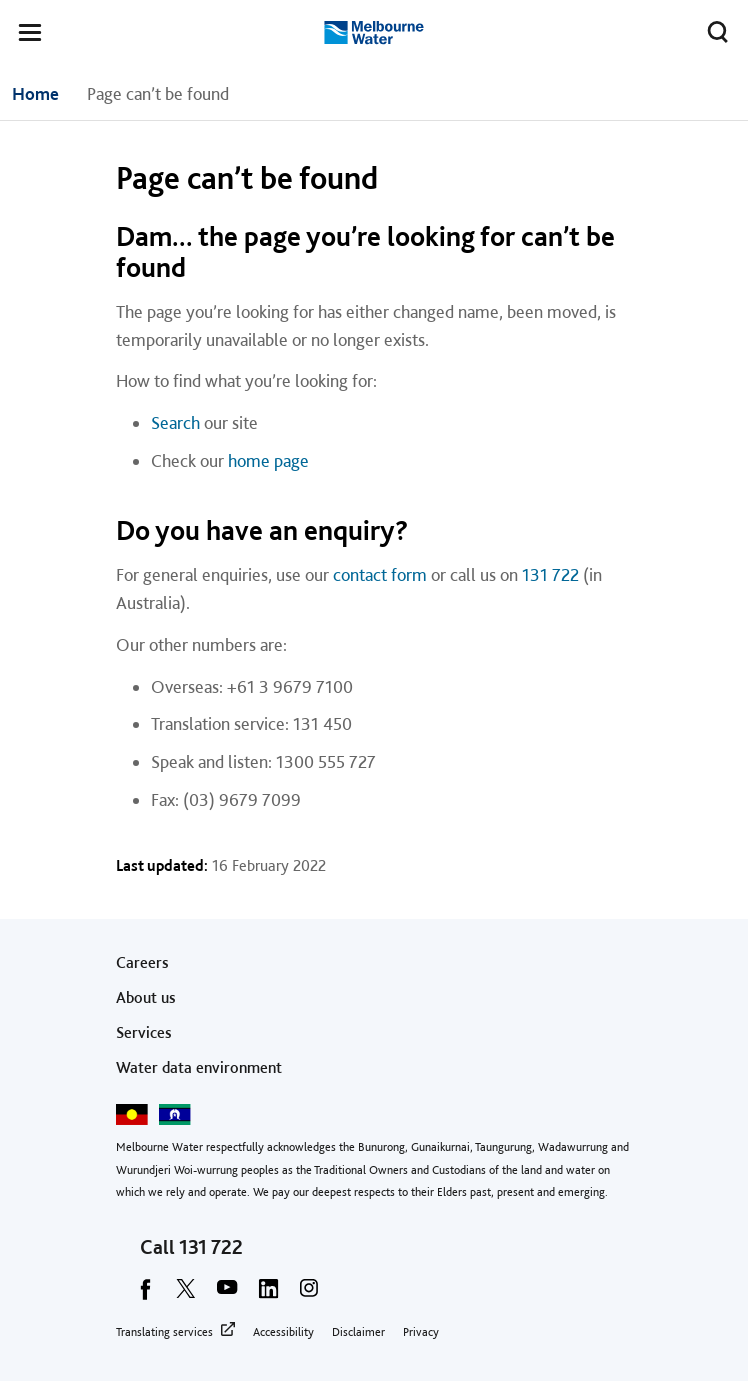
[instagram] (309, 1295)
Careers (142, 962)
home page (268, 460)
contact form (380, 574)
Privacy (421, 1332)
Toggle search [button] (712, 28)
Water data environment (199, 1067)
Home (35, 93)
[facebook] (145, 1295)
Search (175, 422)
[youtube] (227, 1295)
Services (144, 1032)
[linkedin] (268, 1295)
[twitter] (186, 1295)
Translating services (164, 1332)
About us (146, 997)
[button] (30, 36)
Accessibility (283, 1332)
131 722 (550, 574)
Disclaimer (358, 1332)
